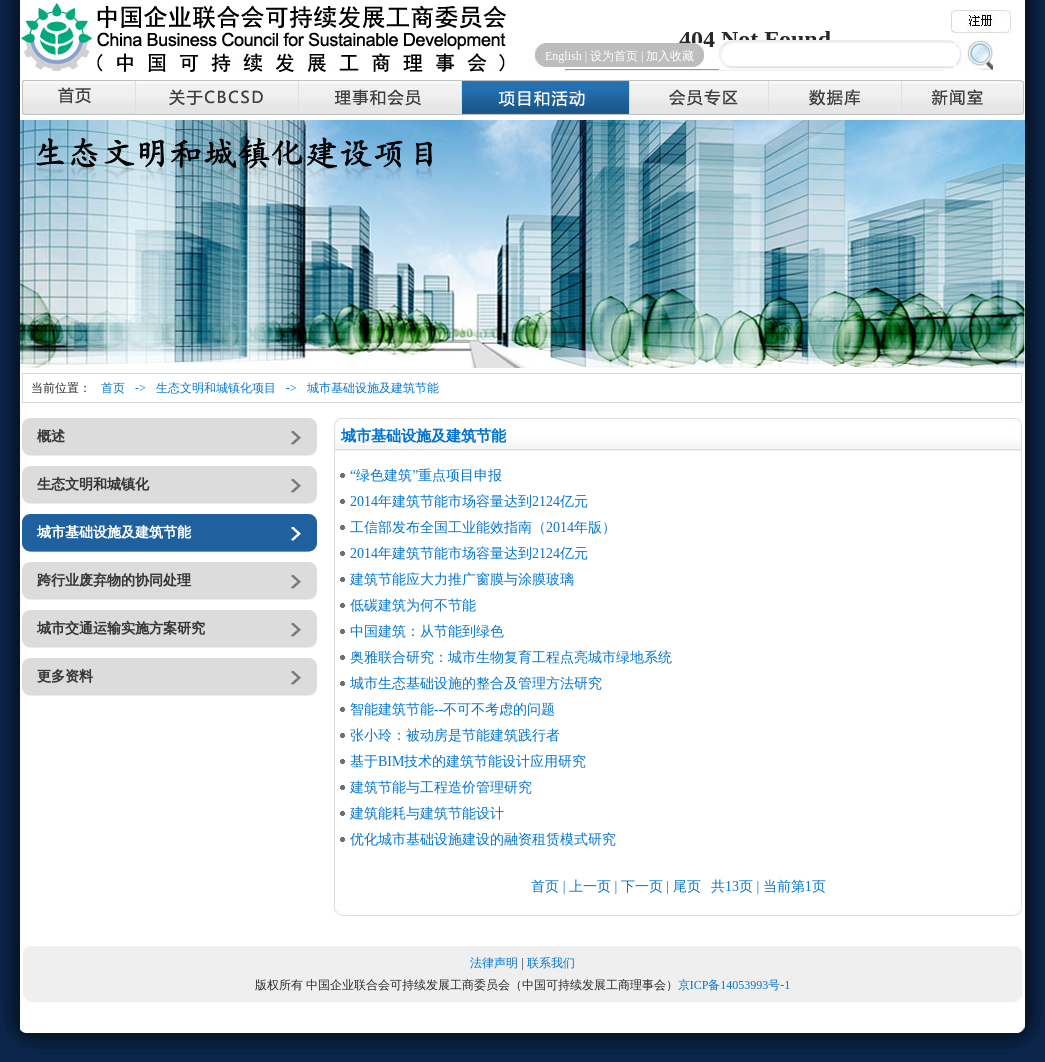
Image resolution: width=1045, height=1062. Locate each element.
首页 (113, 388)
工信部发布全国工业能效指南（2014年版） (483, 527)
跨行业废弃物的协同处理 (114, 580)
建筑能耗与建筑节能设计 (427, 813)
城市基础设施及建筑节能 (373, 388)
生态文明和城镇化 (93, 484)
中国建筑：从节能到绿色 (427, 631)
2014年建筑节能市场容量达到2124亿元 (469, 501)
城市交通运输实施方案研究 (121, 628)
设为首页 (614, 56)
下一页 (642, 886)
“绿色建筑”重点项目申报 (426, 475)
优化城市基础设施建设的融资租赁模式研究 (483, 839)
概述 (51, 436)
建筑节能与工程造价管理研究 (441, 787)
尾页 (687, 886)
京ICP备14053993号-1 (734, 985)
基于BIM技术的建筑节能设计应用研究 (468, 761)
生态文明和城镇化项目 (216, 388)
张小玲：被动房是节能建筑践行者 (455, 735)
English (563, 56)
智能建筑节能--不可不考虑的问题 (452, 709)
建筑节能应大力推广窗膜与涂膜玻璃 (462, 579)
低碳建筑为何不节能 (413, 605)
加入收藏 (670, 56)
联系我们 (551, 963)
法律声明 (494, 963)
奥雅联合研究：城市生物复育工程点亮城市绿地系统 (511, 657)
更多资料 (65, 676)
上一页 (590, 886)
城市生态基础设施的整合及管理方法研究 (476, 683)
